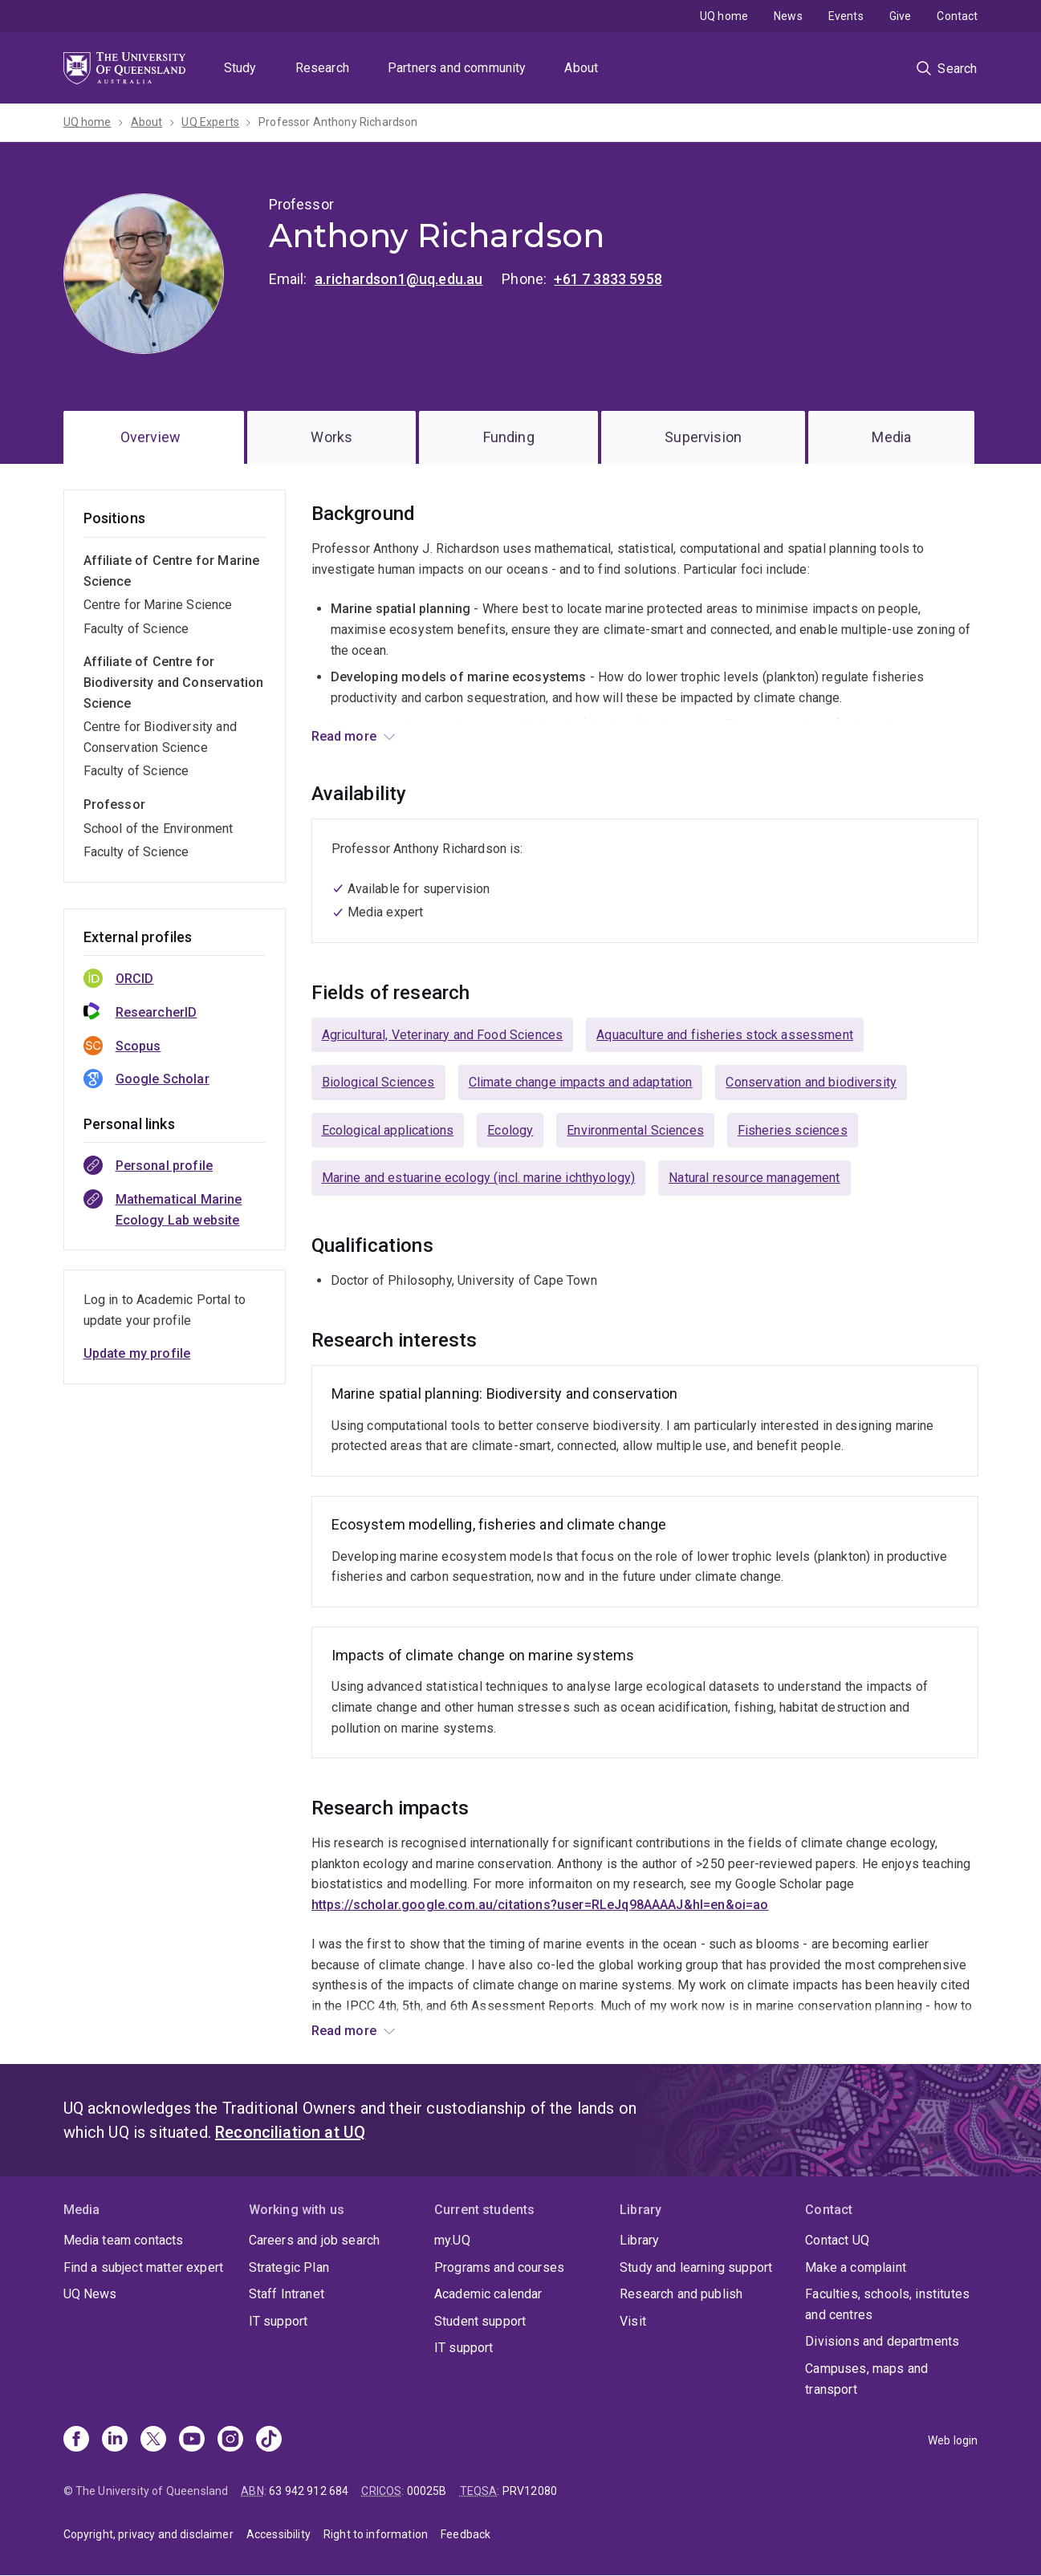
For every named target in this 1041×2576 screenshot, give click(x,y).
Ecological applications (388, 1130)
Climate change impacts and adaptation (581, 1082)
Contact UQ (837, 2240)
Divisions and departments (882, 2341)
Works (331, 437)
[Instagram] (230, 2440)
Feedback (465, 2534)
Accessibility (278, 2534)
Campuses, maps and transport (866, 2379)
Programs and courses (499, 2267)
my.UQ (452, 2240)
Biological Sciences (378, 1082)
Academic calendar (488, 2294)
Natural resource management (754, 1177)
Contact (957, 16)
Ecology (510, 1130)
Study (240, 67)
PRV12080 (529, 2491)
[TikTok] (269, 2440)
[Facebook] (76, 2440)
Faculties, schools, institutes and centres (887, 2304)
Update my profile (137, 1353)
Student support (480, 2321)
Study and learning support (696, 2267)
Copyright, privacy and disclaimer (148, 2534)
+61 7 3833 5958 (607, 278)
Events (846, 16)
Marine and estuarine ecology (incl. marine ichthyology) (479, 1177)
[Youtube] (192, 2440)
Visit (633, 2321)
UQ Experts (210, 122)
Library (639, 2240)
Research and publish (681, 2294)
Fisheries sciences (793, 1130)
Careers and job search (314, 2240)
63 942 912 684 (308, 2491)
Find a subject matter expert (143, 2267)
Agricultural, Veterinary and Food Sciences (442, 1034)
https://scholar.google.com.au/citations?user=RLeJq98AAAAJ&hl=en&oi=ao (540, 1904)
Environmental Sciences (635, 1130)
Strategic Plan (289, 2267)
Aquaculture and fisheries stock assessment (724, 1034)
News (788, 16)
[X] (153, 2440)
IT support (278, 2321)
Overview (150, 437)
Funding (509, 437)
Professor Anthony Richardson (337, 122)
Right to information (375, 2534)
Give (900, 16)
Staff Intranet (286, 2294)
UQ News (90, 2294)
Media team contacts (123, 2240)
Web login (953, 2440)
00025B (427, 2491)
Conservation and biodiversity (811, 1082)
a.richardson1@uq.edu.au (399, 278)
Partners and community (457, 67)
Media (891, 437)
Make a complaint (855, 2267)
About (581, 67)
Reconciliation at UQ (290, 2132)
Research (322, 67)
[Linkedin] (115, 2440)
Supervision (703, 437)
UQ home (724, 16)
